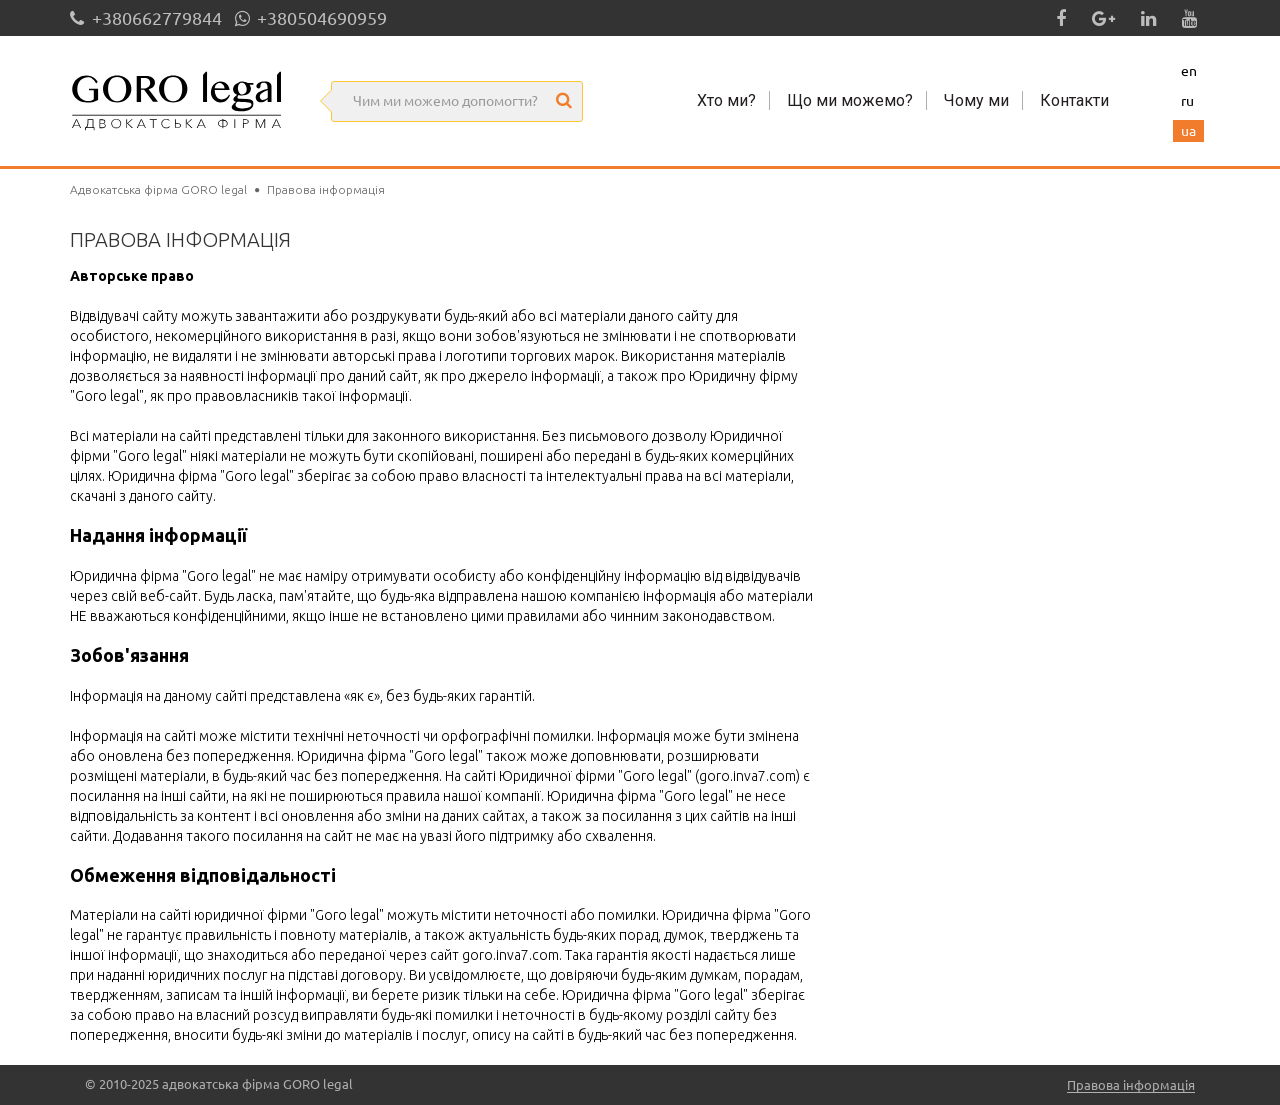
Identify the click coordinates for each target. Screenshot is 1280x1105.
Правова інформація (1131, 1085)
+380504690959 (311, 18)
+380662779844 (146, 18)
